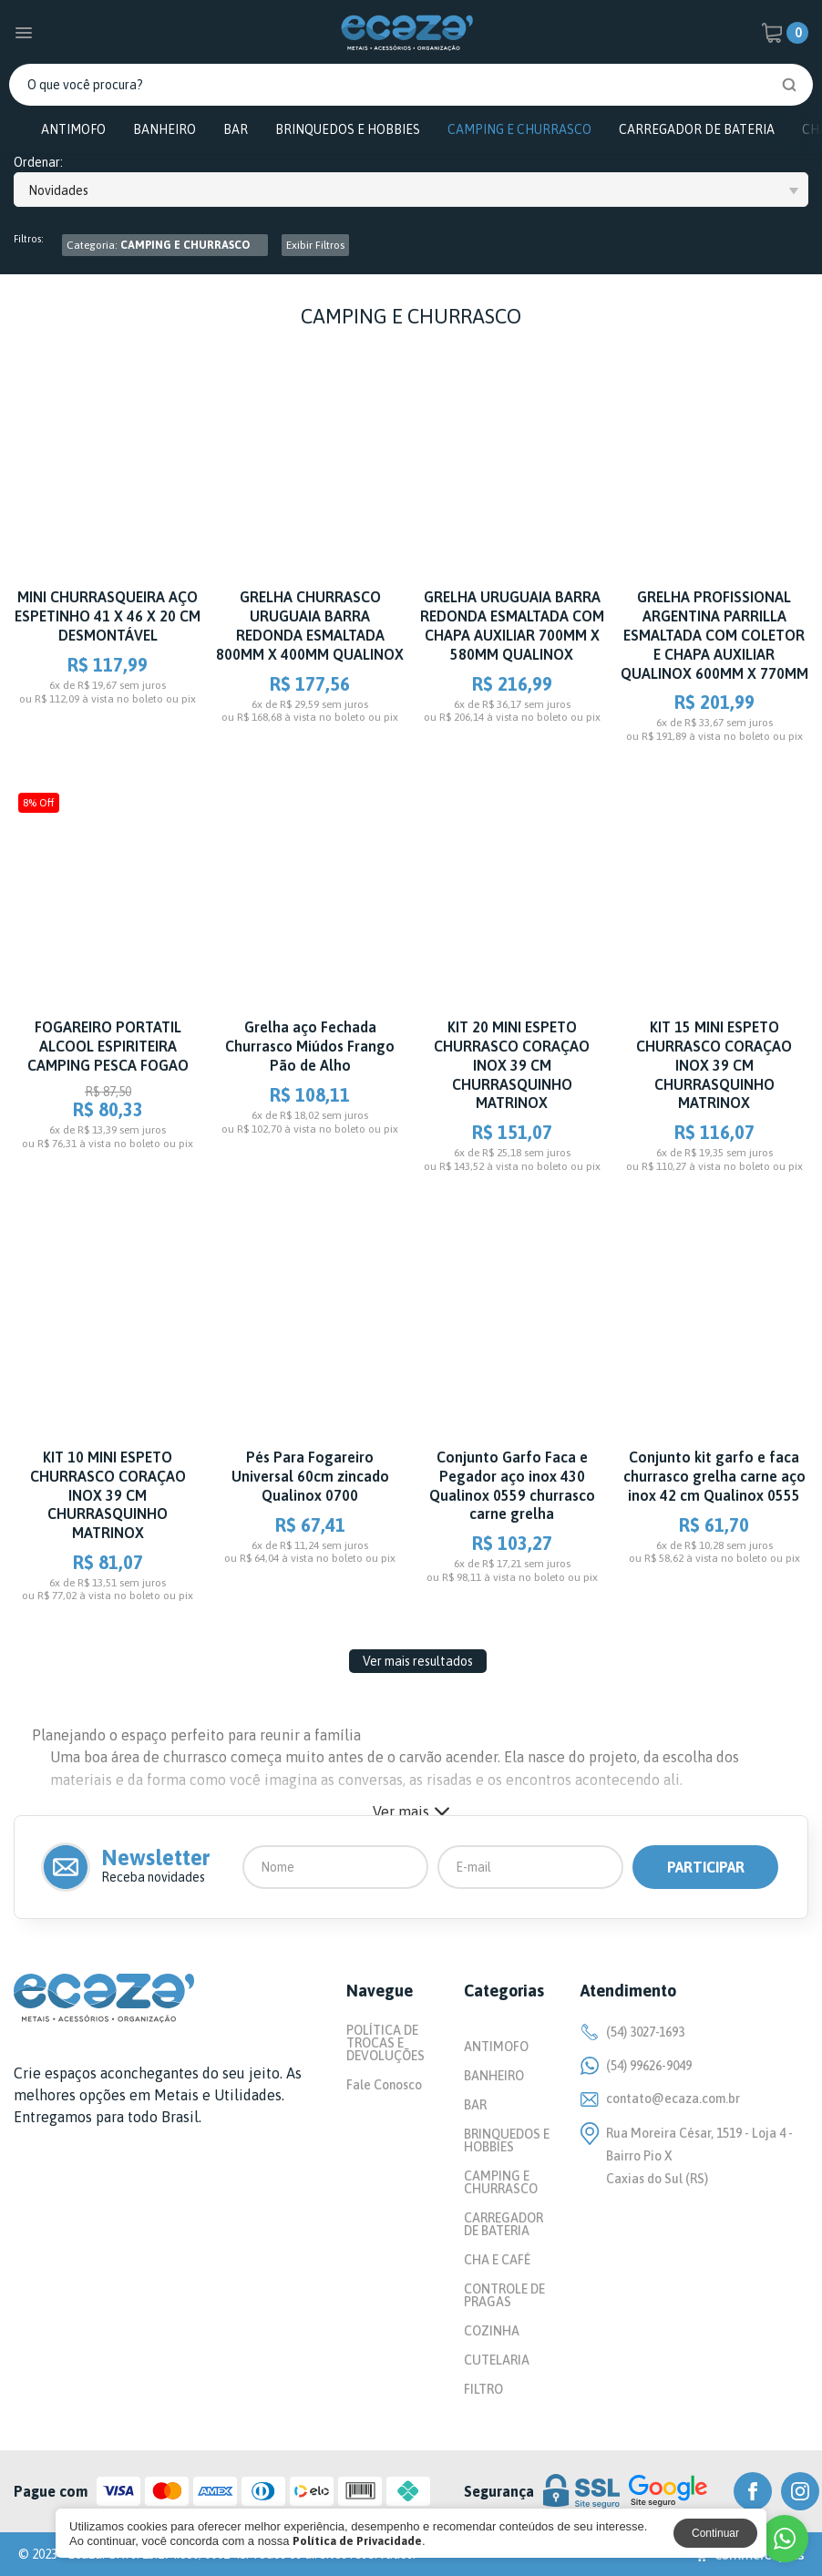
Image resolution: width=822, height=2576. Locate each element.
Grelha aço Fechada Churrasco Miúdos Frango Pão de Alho (310, 1046)
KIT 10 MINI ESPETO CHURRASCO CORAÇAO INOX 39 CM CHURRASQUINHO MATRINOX (108, 1495)
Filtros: (29, 239)
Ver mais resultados (418, 1661)
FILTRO (483, 2389)
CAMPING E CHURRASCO (519, 129)
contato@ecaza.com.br (660, 2098)
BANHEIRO (164, 129)
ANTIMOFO (73, 129)
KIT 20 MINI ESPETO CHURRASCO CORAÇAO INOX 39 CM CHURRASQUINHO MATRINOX (512, 1065)
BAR (235, 129)
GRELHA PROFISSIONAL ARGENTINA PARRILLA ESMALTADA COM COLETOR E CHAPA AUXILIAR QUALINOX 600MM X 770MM (714, 635)
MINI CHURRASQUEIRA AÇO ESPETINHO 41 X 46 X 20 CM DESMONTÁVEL (107, 616)
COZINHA (491, 2331)
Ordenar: (38, 163)
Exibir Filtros (315, 245)
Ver (411, 1811)
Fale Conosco (384, 2084)
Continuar (715, 2533)
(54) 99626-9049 (636, 2066)
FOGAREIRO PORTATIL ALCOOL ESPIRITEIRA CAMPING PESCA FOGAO (108, 1046)
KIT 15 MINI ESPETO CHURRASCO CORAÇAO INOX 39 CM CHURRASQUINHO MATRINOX (714, 1065)
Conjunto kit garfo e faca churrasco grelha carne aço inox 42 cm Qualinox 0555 (714, 1476)
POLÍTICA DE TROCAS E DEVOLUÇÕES (385, 2043)
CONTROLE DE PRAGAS (504, 2295)
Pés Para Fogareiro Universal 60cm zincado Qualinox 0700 (310, 1476)
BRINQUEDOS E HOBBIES (347, 129)
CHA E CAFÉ (497, 2259)
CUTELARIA (496, 2360)
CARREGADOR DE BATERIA (697, 129)
